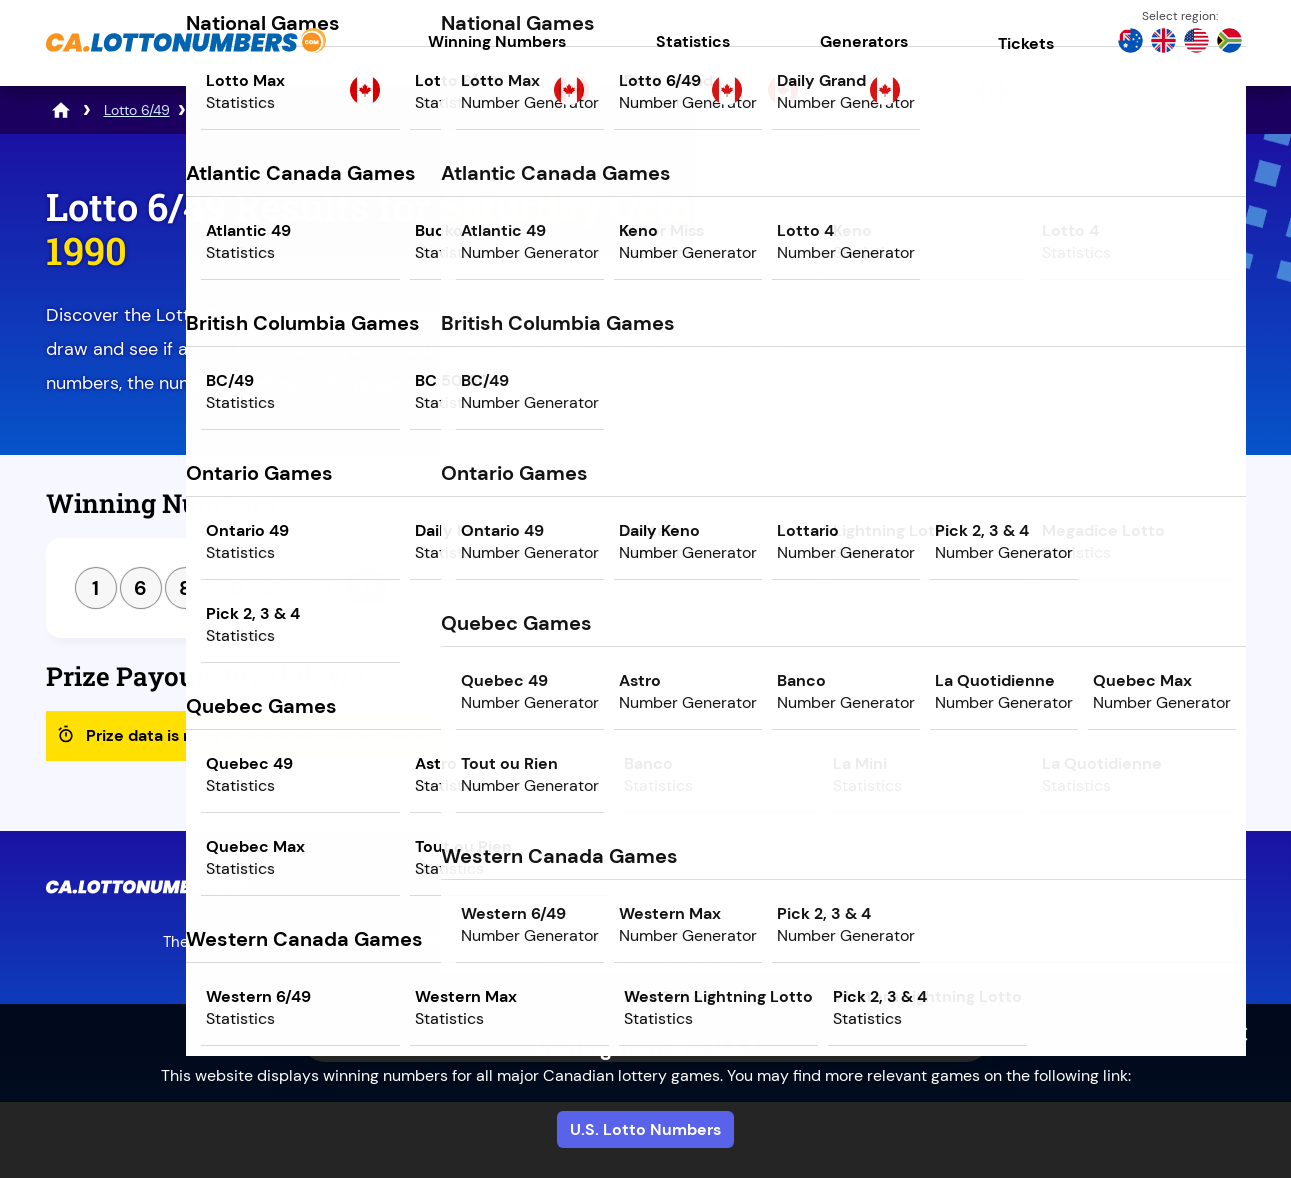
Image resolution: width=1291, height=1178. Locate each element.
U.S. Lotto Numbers (645, 1129)
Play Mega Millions (1070, 356)
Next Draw (1162, 510)
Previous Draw (979, 510)
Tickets (1026, 43)
